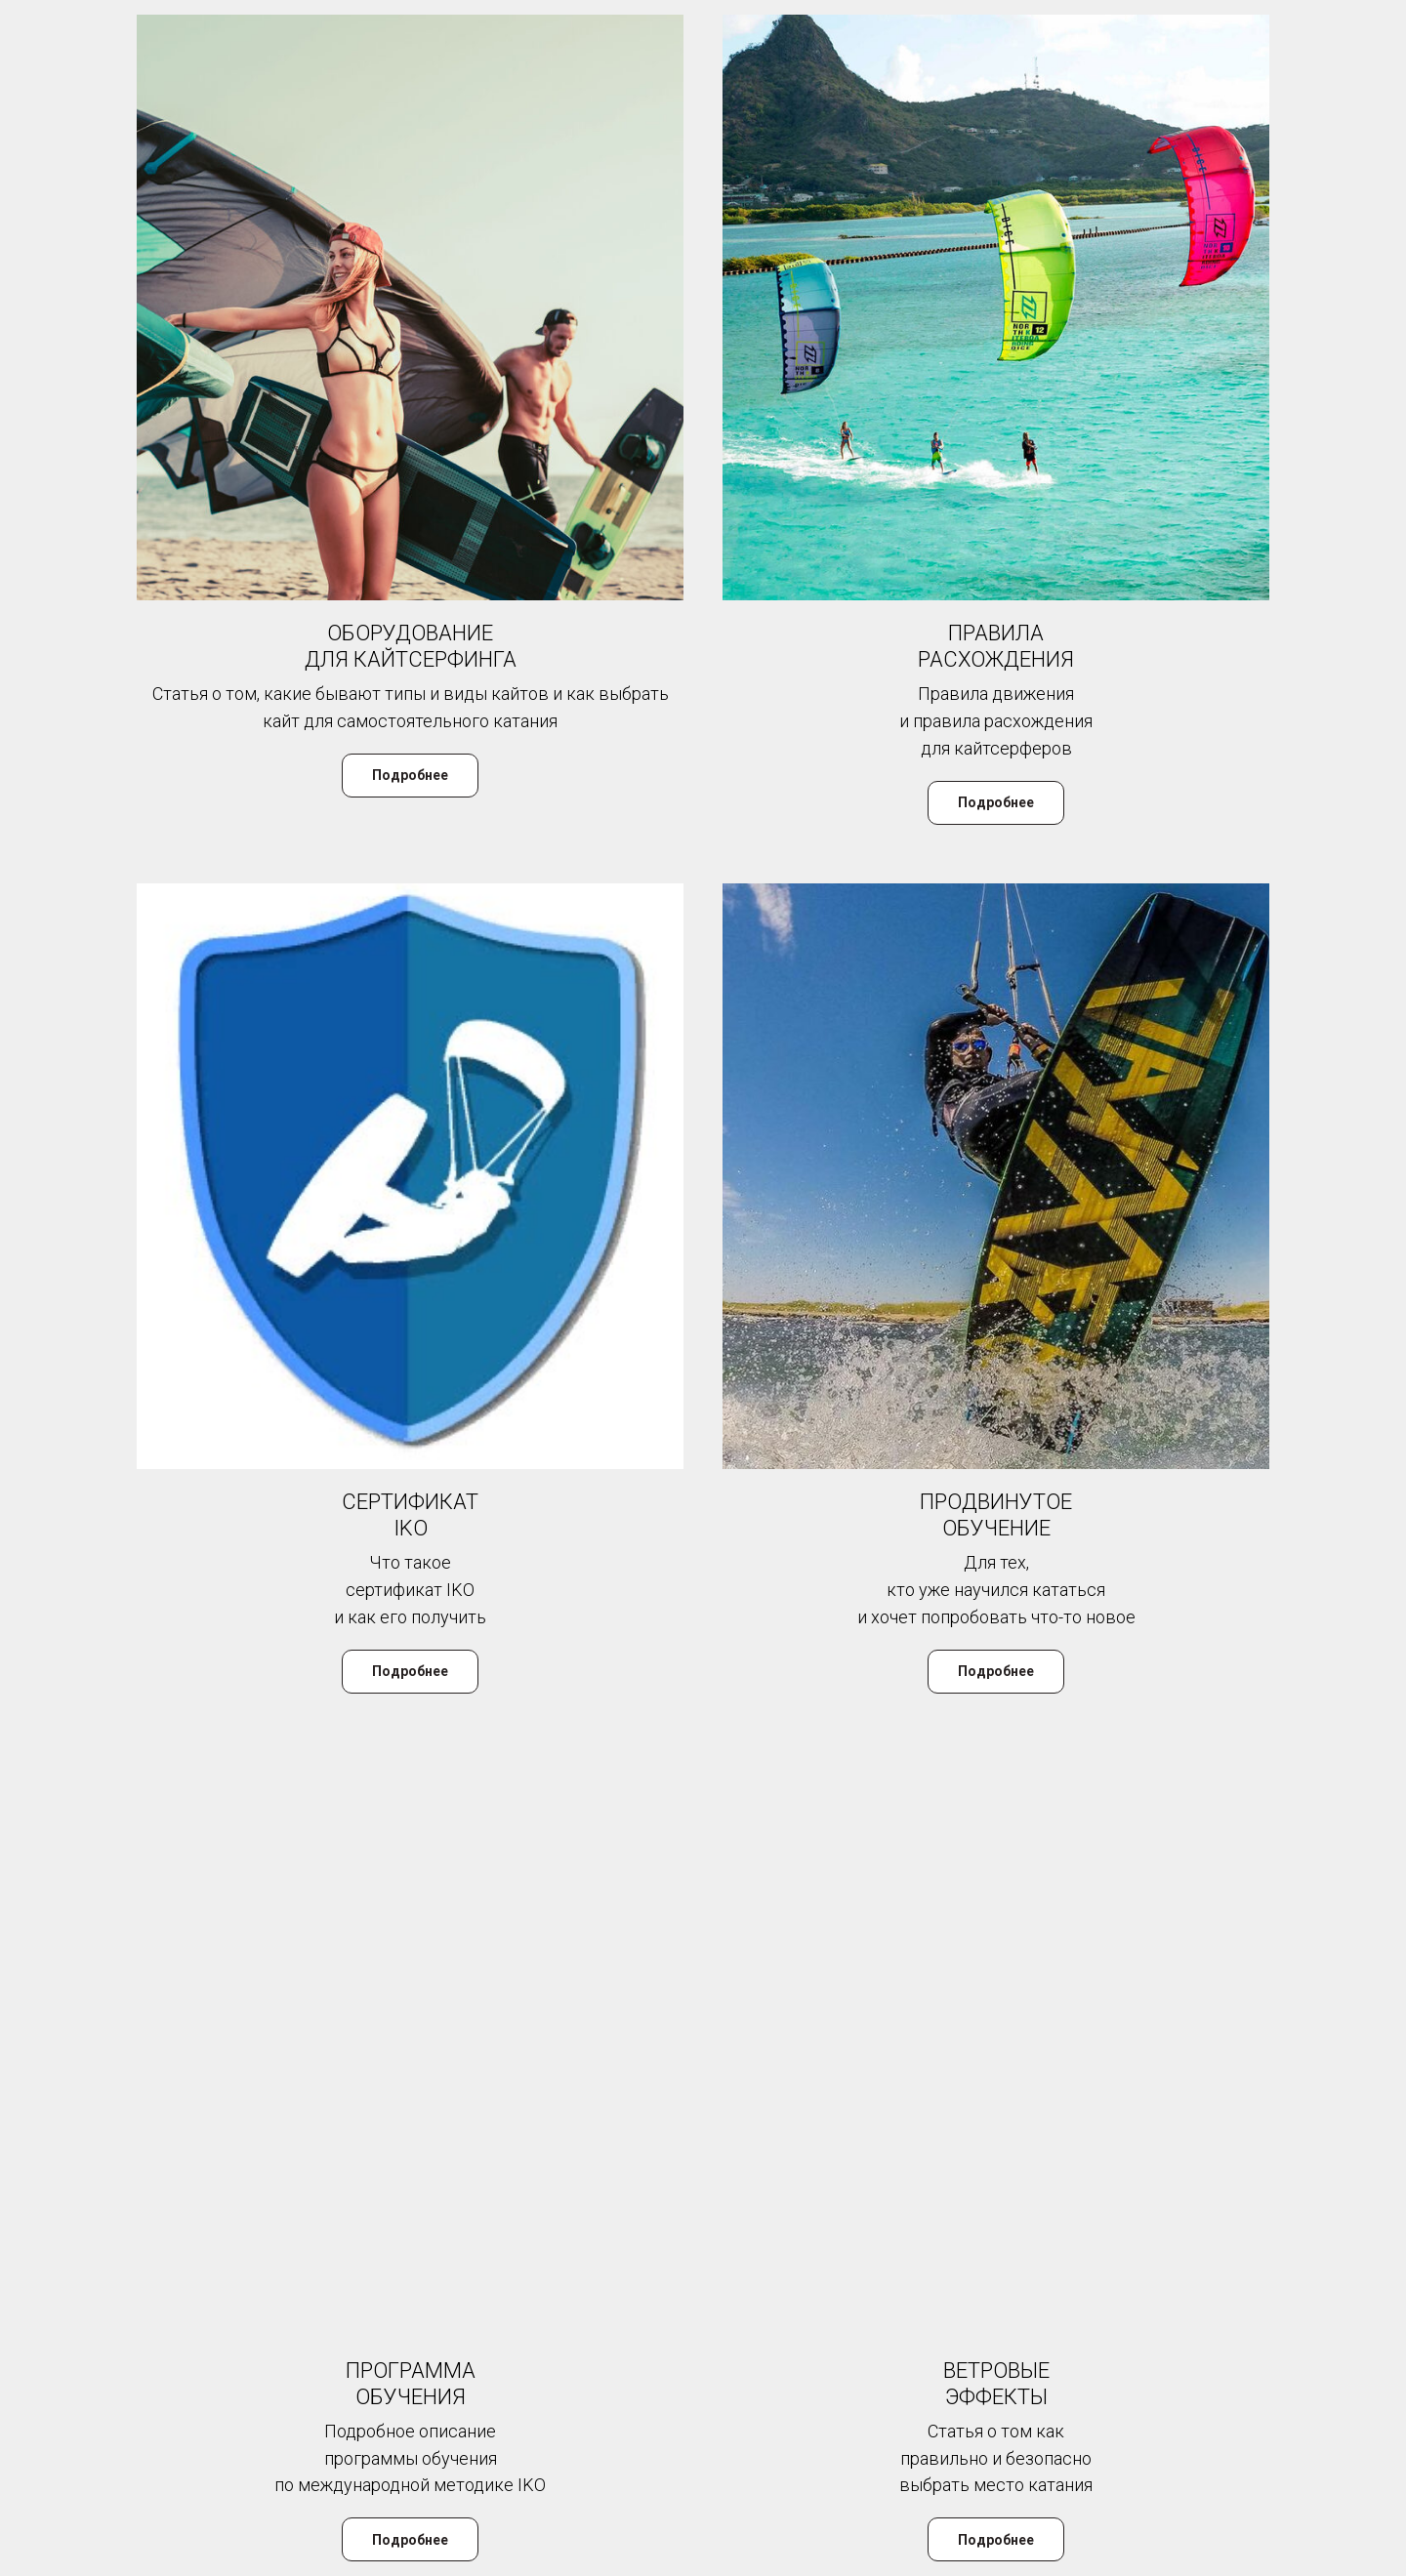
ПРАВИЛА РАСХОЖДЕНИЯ (996, 646)
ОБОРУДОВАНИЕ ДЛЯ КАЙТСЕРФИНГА (411, 646)
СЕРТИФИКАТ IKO (410, 1515)
